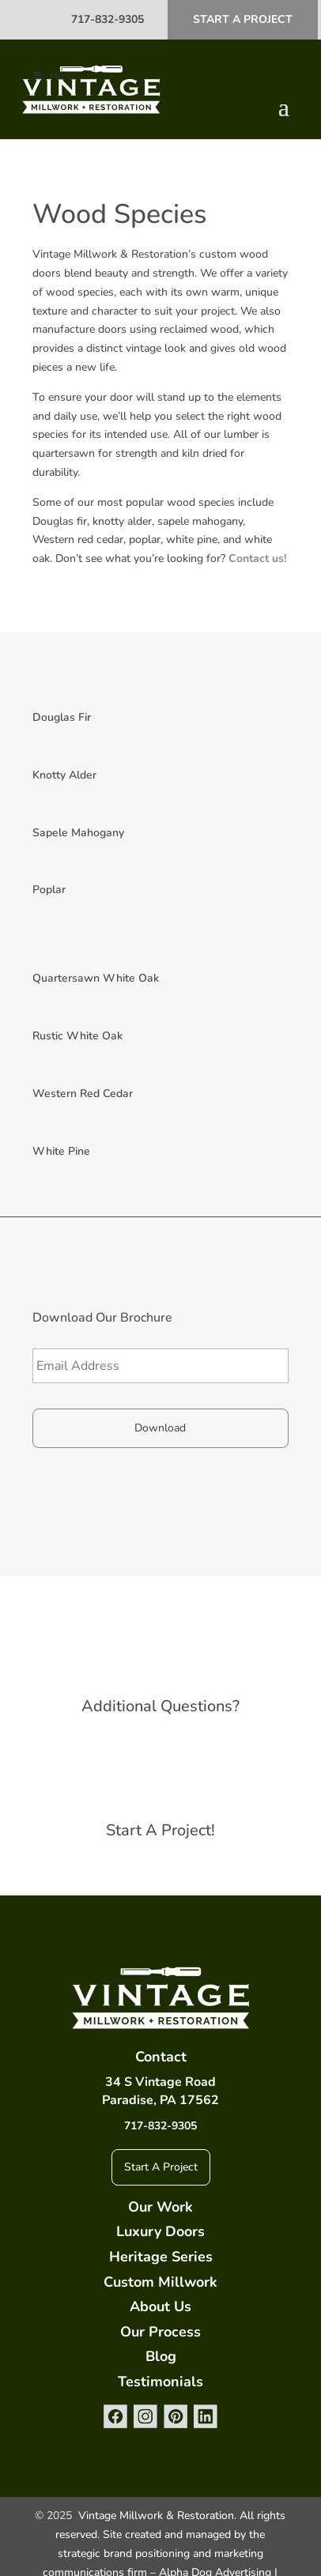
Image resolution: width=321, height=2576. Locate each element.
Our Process (160, 2331)
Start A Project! (160, 1830)
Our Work (160, 2206)
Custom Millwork (160, 2281)
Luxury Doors (160, 2231)
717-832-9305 (107, 19)
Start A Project (243, 19)
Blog (160, 2356)
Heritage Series (161, 2256)
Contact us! (257, 558)
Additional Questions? (160, 1706)
